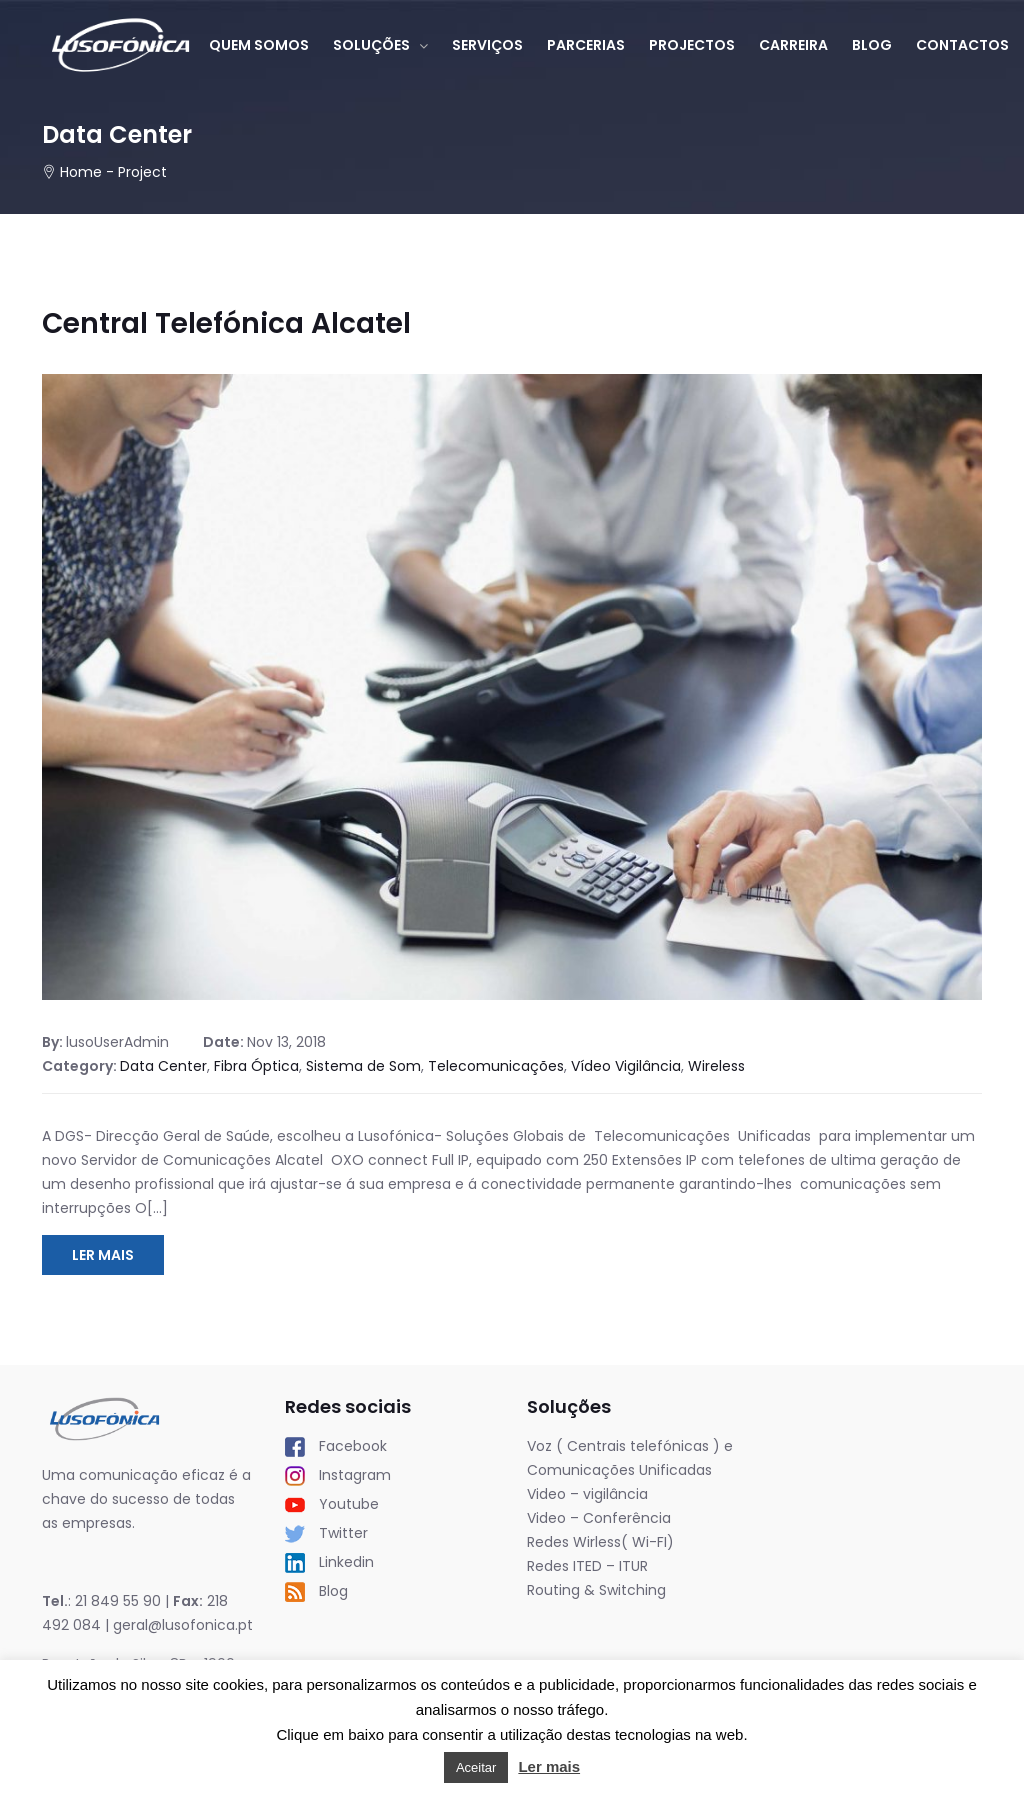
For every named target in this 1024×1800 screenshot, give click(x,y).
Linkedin (329, 1562)
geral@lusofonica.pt (183, 1625)
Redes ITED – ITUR (587, 1566)
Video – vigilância (587, 1494)
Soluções (371, 45)
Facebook (336, 1446)
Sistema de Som (363, 1066)
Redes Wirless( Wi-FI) (600, 1542)
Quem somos (259, 45)
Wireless (716, 1066)
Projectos (692, 45)
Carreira (793, 45)
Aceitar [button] (476, 1767)
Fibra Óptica (256, 1066)
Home (81, 172)
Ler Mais (103, 1255)
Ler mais (549, 1766)
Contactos (962, 45)
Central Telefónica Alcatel (226, 323)
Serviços (487, 45)
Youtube (332, 1504)
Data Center (163, 1066)
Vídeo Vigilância (626, 1066)
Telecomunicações (496, 1066)
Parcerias (586, 45)
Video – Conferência (599, 1518)
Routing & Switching (596, 1590)
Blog (872, 45)
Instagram (338, 1475)
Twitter (326, 1533)
